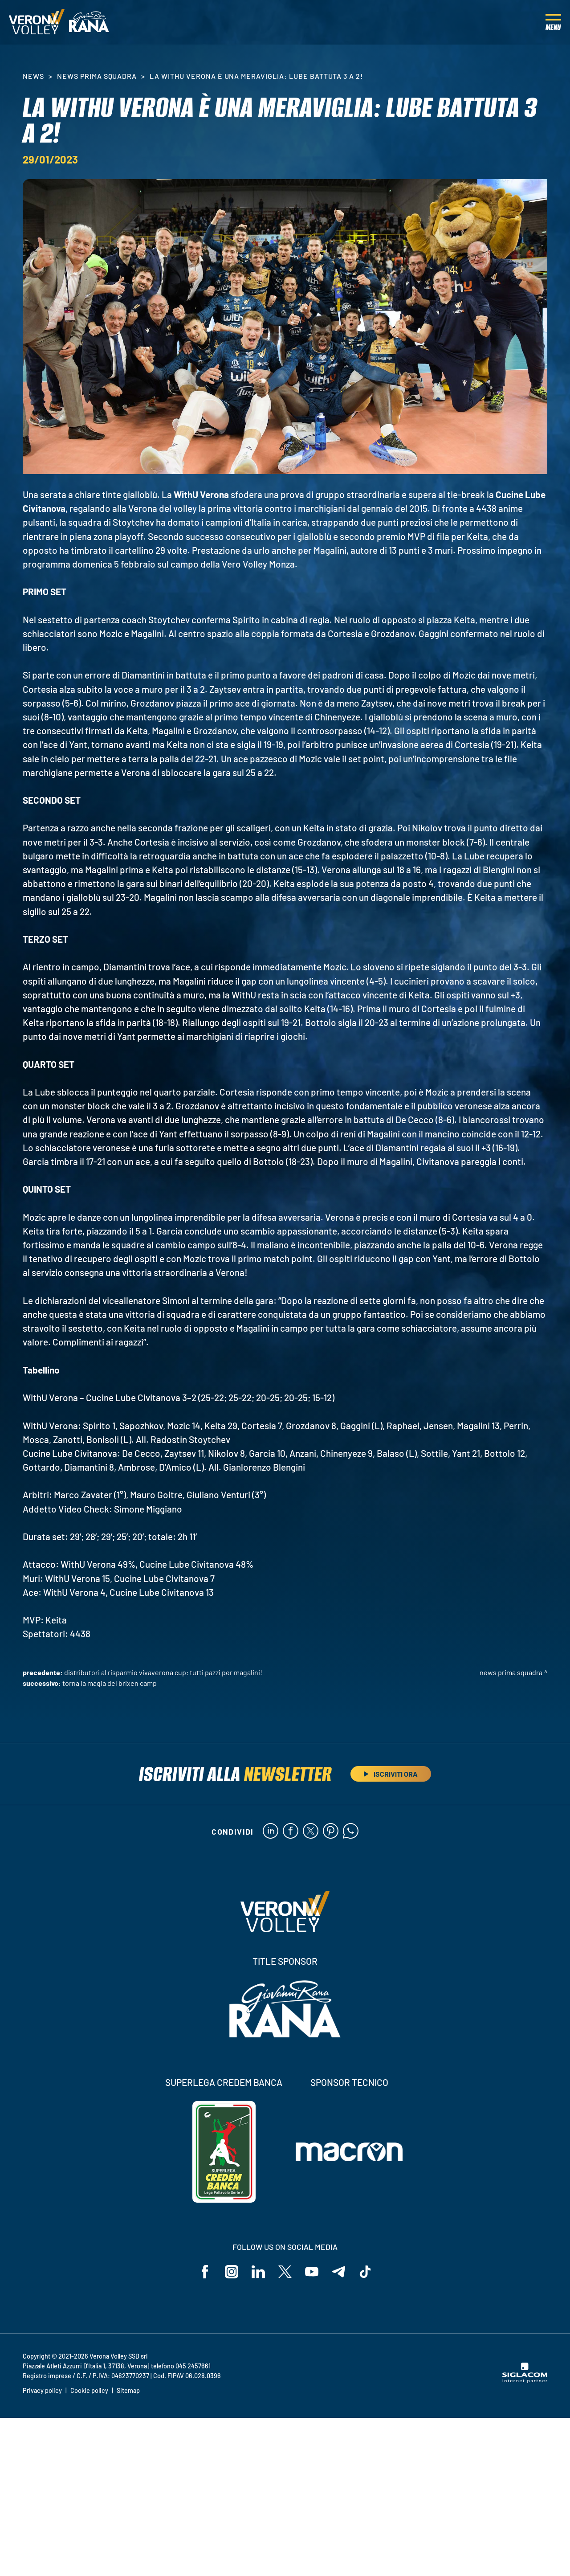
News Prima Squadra (97, 76)
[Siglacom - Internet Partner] (524, 2380)
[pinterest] (330, 1831)
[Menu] (553, 22)
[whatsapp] (350, 1831)
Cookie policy (89, 2390)
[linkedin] (270, 1831)
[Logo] (37, 22)
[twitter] (310, 1831)
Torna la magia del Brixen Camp (109, 1683)
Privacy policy (42, 2390)
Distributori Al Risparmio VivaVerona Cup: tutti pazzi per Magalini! (163, 1672)
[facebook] (290, 1831)
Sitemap (128, 2390)
